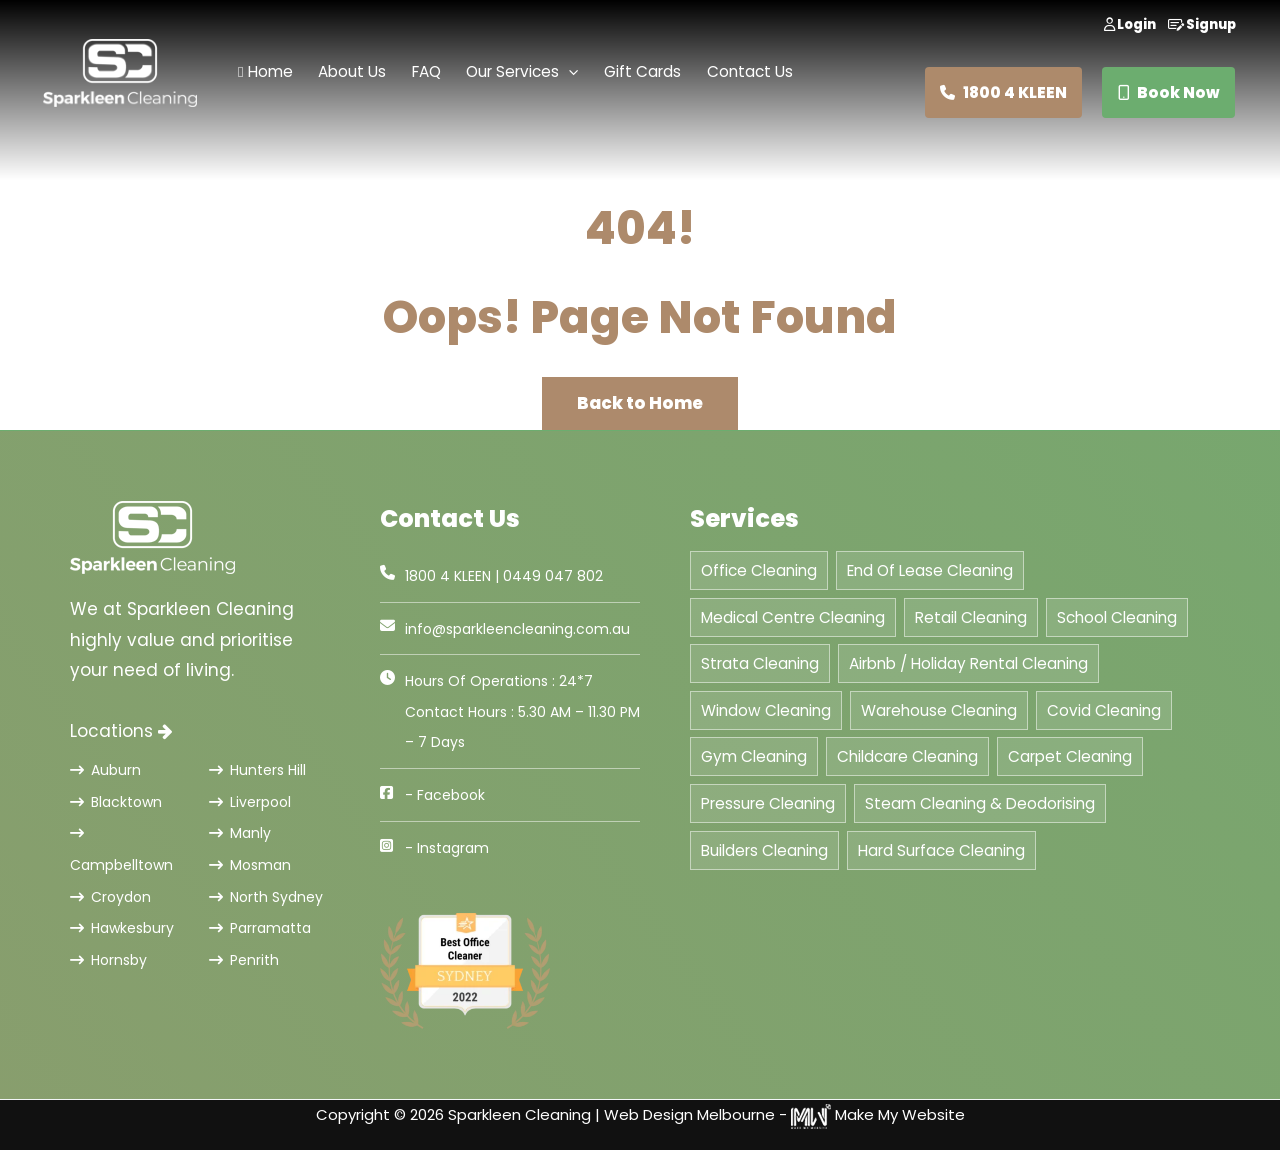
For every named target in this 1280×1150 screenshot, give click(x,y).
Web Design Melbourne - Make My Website (784, 1114)
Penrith (244, 960)
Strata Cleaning (760, 663)
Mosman (250, 865)
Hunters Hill (257, 770)
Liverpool (250, 802)
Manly (240, 833)
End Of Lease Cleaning (930, 570)
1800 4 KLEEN (1003, 92)
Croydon (110, 897)
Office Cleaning (759, 570)
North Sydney (266, 897)
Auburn (105, 770)
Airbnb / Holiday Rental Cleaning (968, 663)
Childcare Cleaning (907, 756)
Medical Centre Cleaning (793, 617)
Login (1130, 24)
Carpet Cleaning (1070, 756)
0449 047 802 (553, 576)
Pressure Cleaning (768, 803)
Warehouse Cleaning (939, 710)
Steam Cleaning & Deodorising (980, 803)
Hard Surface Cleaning (941, 850)
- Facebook (445, 795)
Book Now (1169, 92)
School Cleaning (1117, 617)
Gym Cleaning (754, 756)
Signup (1202, 24)
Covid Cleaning (1104, 710)
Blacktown (116, 802)
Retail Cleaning (971, 617)
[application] (568, 72)
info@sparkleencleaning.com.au (517, 629)
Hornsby (108, 960)
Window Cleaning (766, 710)
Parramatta (260, 928)
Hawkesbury (122, 928)
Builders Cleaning (764, 850)
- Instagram (447, 848)
